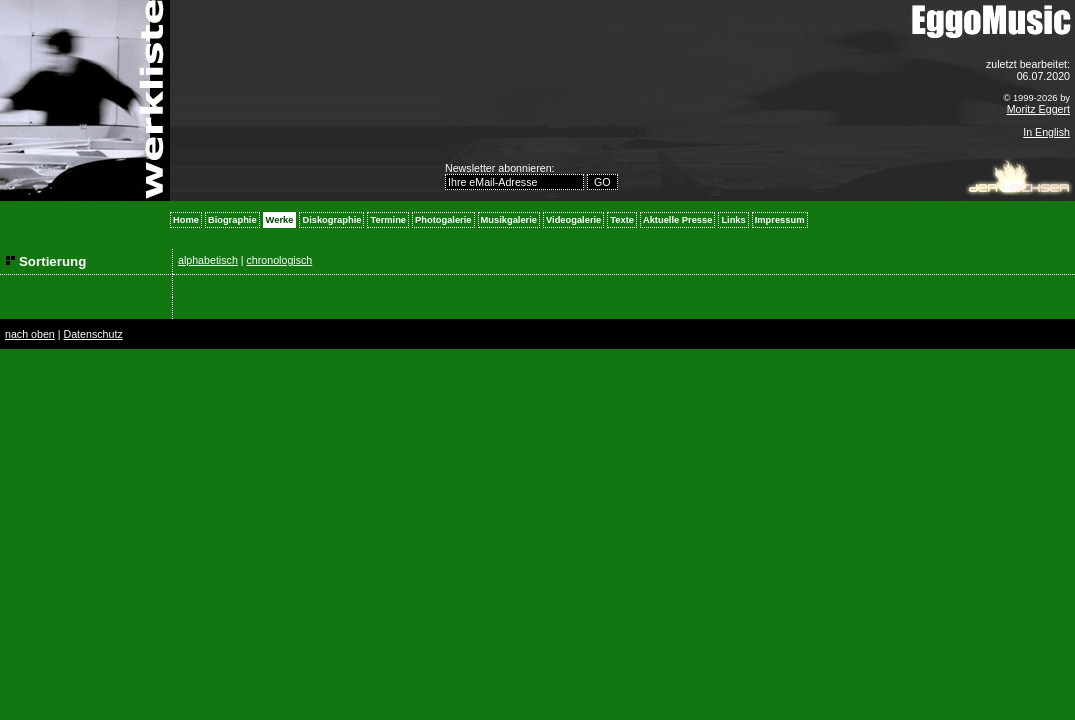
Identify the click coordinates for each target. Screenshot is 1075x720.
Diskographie (331, 220)
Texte (622, 220)
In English (1046, 132)
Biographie (232, 220)
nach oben (30, 334)
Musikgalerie (509, 220)
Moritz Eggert (1038, 109)
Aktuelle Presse (677, 220)
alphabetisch (208, 260)
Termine (388, 220)
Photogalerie (443, 220)
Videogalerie (573, 220)
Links (733, 220)
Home (186, 220)
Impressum (780, 220)
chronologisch (280, 260)
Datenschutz (92, 334)
